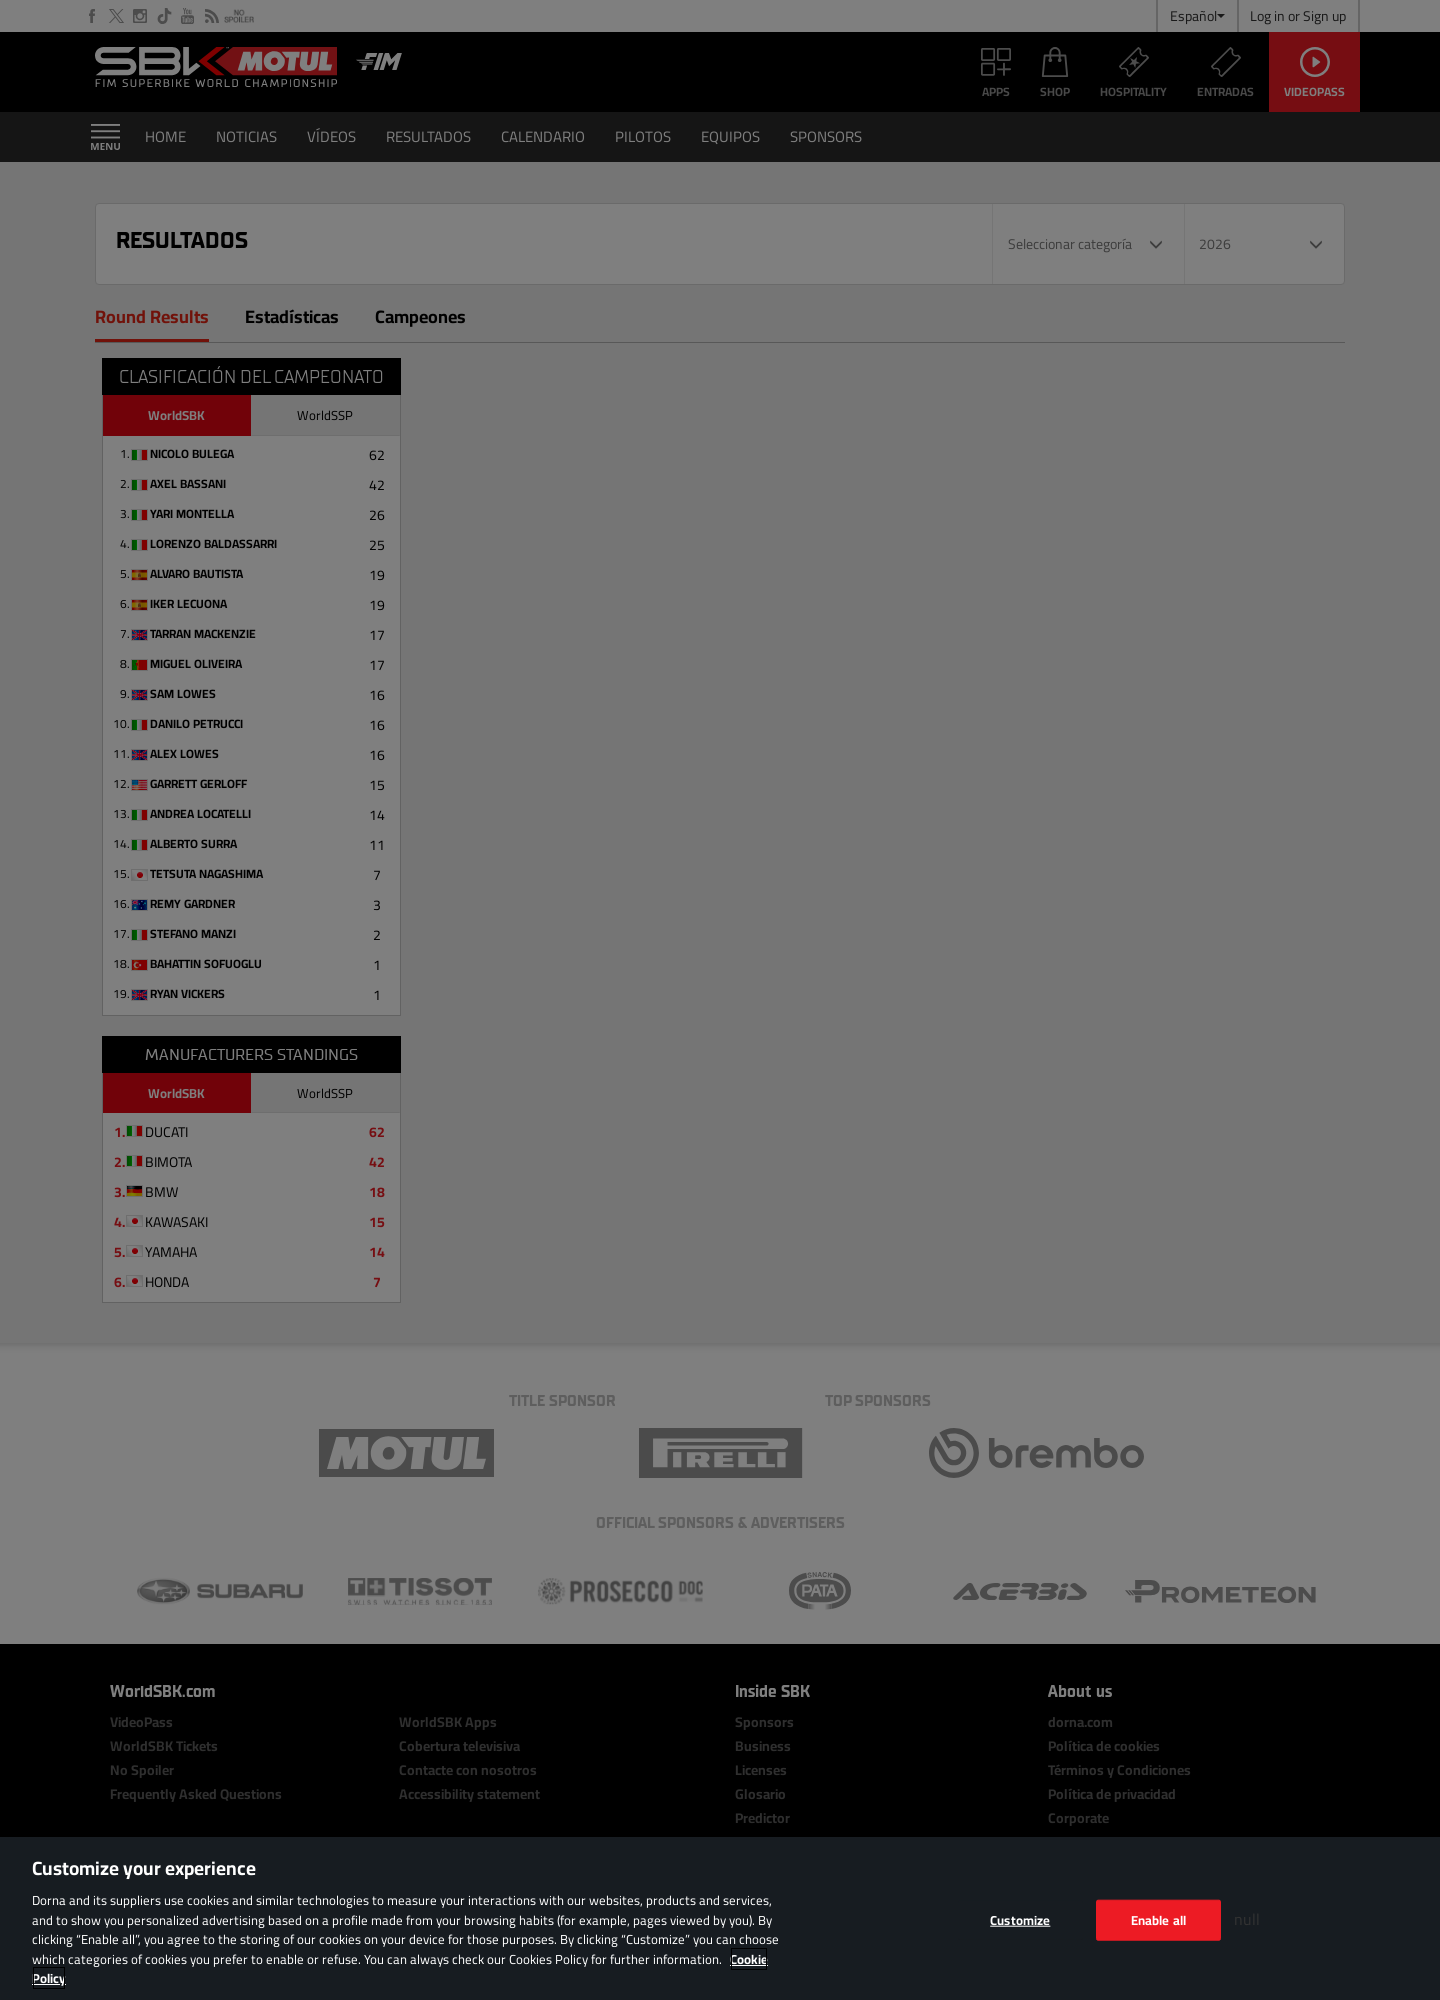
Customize (1020, 1919)
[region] (720, 1918)
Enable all (1158, 1919)
